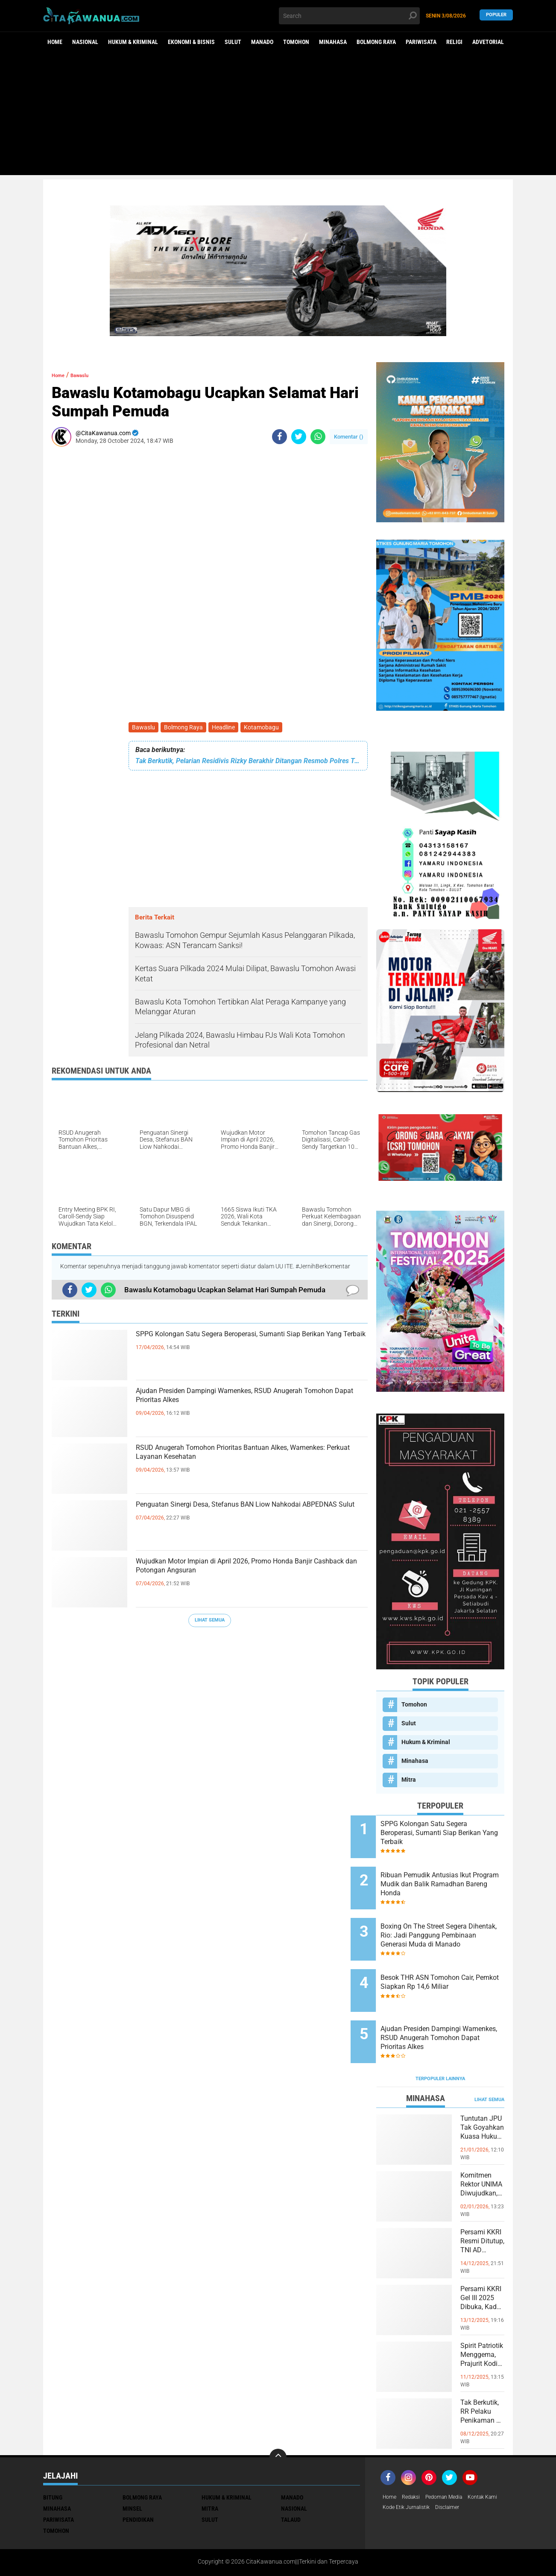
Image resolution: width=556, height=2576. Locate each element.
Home (54, 41)
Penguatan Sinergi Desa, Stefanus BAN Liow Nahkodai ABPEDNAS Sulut (241, 1516)
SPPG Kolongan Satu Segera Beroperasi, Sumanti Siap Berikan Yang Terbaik (232, 1345)
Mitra (408, 1779)
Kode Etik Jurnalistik (449, 2468)
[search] (349, 15)
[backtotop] (278, 2416)
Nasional (85, 41)
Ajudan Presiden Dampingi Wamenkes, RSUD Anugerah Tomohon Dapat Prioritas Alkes (243, 1402)
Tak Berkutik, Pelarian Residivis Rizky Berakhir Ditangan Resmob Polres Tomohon (248, 762)
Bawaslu (144, 728)
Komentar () (348, 436)
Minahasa (333, 41)
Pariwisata (421, 41)
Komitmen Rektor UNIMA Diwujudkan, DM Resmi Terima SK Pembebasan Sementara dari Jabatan (482, 2152)
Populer (496, 15)
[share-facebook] (279, 436)
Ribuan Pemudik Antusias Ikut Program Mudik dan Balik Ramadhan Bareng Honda (451, 1876)
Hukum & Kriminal (133, 41)
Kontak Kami (400, 2468)
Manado (262, 41)
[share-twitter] (298, 436)
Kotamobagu (267, 728)
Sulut (233, 41)
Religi (454, 41)
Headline (227, 728)
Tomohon (296, 41)
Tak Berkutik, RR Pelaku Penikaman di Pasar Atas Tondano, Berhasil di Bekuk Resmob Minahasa (482, 2379)
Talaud (291, 2479)
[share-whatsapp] (317, 436)
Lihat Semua (210, 1622)
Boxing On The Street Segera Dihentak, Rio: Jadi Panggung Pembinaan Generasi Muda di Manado (450, 1919)
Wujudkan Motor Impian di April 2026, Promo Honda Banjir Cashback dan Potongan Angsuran (251, 1573)
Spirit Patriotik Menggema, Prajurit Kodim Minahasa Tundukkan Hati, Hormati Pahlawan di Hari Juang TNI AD (482, 2322)
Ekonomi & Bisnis (191, 41)
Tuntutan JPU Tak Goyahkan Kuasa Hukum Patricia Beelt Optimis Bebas (482, 2095)
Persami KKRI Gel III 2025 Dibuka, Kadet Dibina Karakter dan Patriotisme (482, 2266)
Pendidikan (138, 2479)
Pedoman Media (452, 2456)
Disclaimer (495, 2468)
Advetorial (488, 41)
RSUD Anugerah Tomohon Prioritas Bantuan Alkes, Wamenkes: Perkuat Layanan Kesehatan (247, 1459)
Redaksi (414, 2456)
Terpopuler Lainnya (440, 2038)
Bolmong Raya (376, 41)
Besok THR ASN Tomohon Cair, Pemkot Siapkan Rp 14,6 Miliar (450, 1962)
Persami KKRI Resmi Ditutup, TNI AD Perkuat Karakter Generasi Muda (481, 2209)
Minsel (132, 2468)
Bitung (52, 2456)
